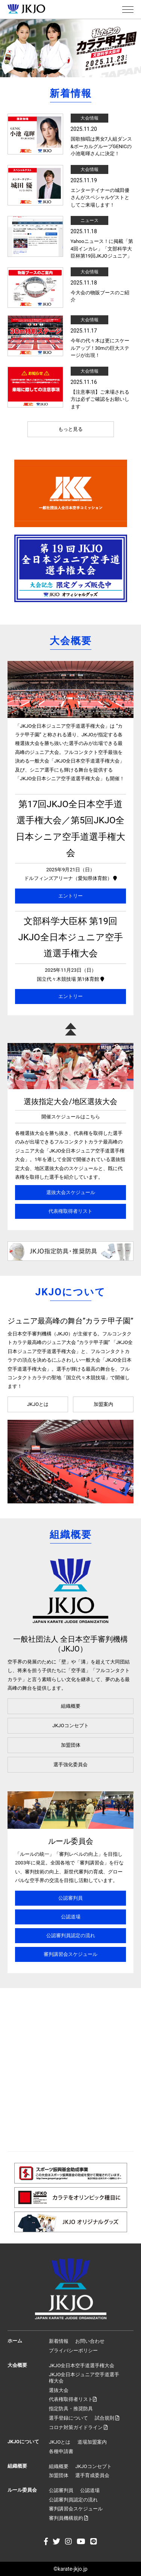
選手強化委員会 (70, 1764)
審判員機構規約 (68, 2518)
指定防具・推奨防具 (71, 2408)
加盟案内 (103, 1404)
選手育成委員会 (92, 2475)
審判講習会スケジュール (70, 1954)
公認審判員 (70, 1898)
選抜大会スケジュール (70, 1192)
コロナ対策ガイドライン (78, 2427)
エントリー (70, 896)
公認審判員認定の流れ (70, 1935)
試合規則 (107, 2418)
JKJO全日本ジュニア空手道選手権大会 (84, 2378)
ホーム (15, 2340)
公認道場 (70, 1917)
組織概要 (70, 1706)
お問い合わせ (90, 2341)
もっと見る (70, 429)
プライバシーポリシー (73, 2350)
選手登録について (68, 2418)
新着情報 (58, 2341)
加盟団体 (70, 1745)
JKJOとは (38, 1404)
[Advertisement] (70, 2069)
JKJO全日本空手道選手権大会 (81, 2365)
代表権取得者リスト (70, 1211)
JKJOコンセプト (70, 1725)
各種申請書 (61, 2451)
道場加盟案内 (92, 2442)
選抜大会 (58, 2390)
